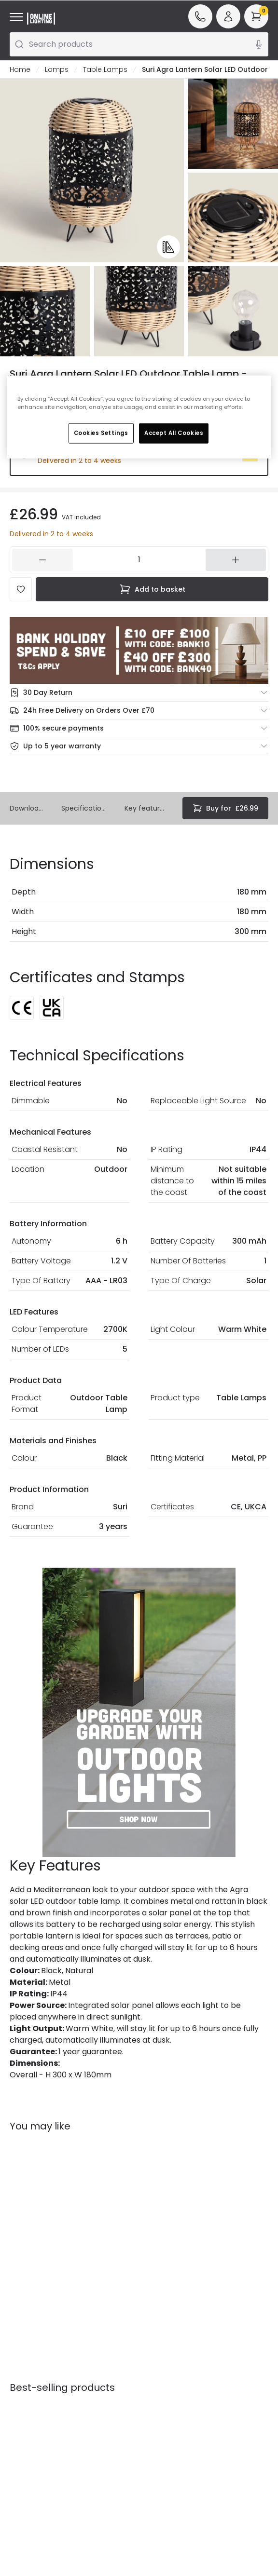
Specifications (85, 808)
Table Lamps (105, 69)
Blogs (153, 2370)
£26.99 (225, 808)
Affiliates (159, 2384)
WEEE (18, 2421)
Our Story (161, 2357)
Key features (146, 808)
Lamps (57, 69)
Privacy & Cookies (93, 2417)
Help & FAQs (30, 2367)
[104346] (139, 560)
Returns (22, 2407)
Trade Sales (96, 2436)
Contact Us (29, 2380)
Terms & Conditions (95, 2394)
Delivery (23, 2394)
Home (20, 69)
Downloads (28, 808)
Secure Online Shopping (101, 2371)
